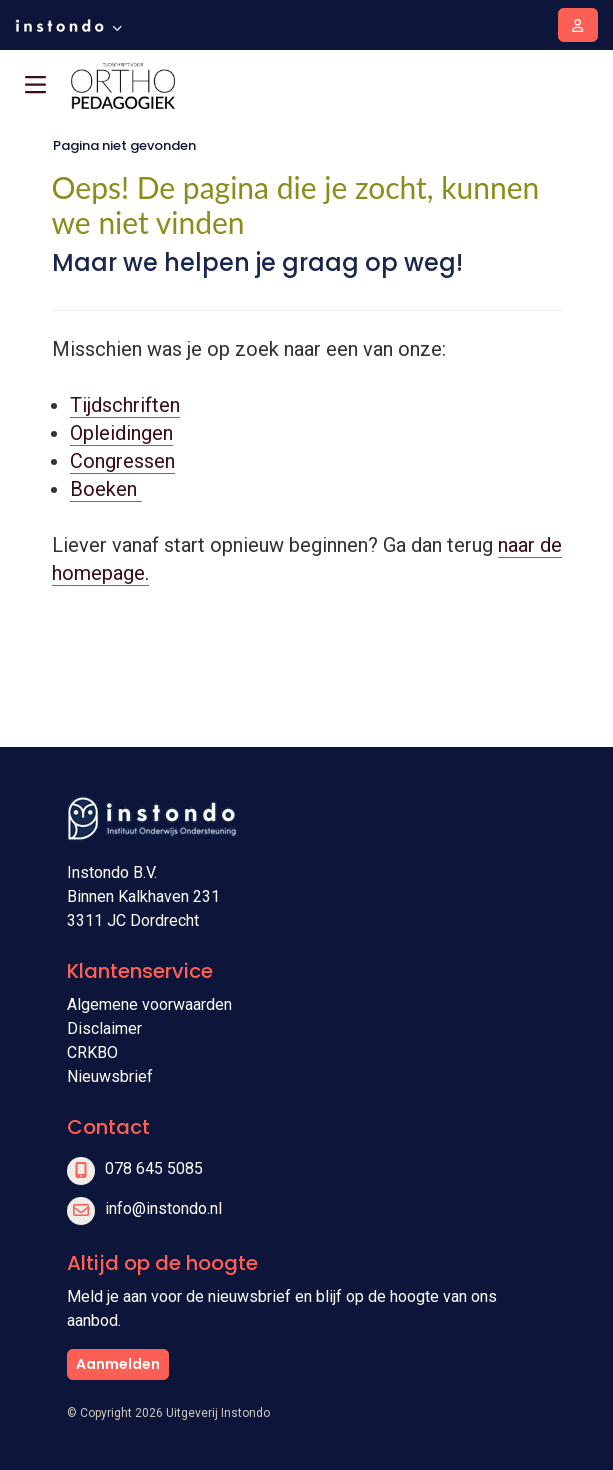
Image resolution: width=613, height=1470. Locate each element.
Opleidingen (121, 433)
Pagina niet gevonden (124, 145)
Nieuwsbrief (110, 1076)
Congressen (122, 461)
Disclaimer (104, 1028)
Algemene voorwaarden (149, 1004)
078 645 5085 (154, 1168)
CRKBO (92, 1052)
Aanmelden (118, 1364)
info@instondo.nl (163, 1208)
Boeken (106, 489)
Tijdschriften (125, 405)
